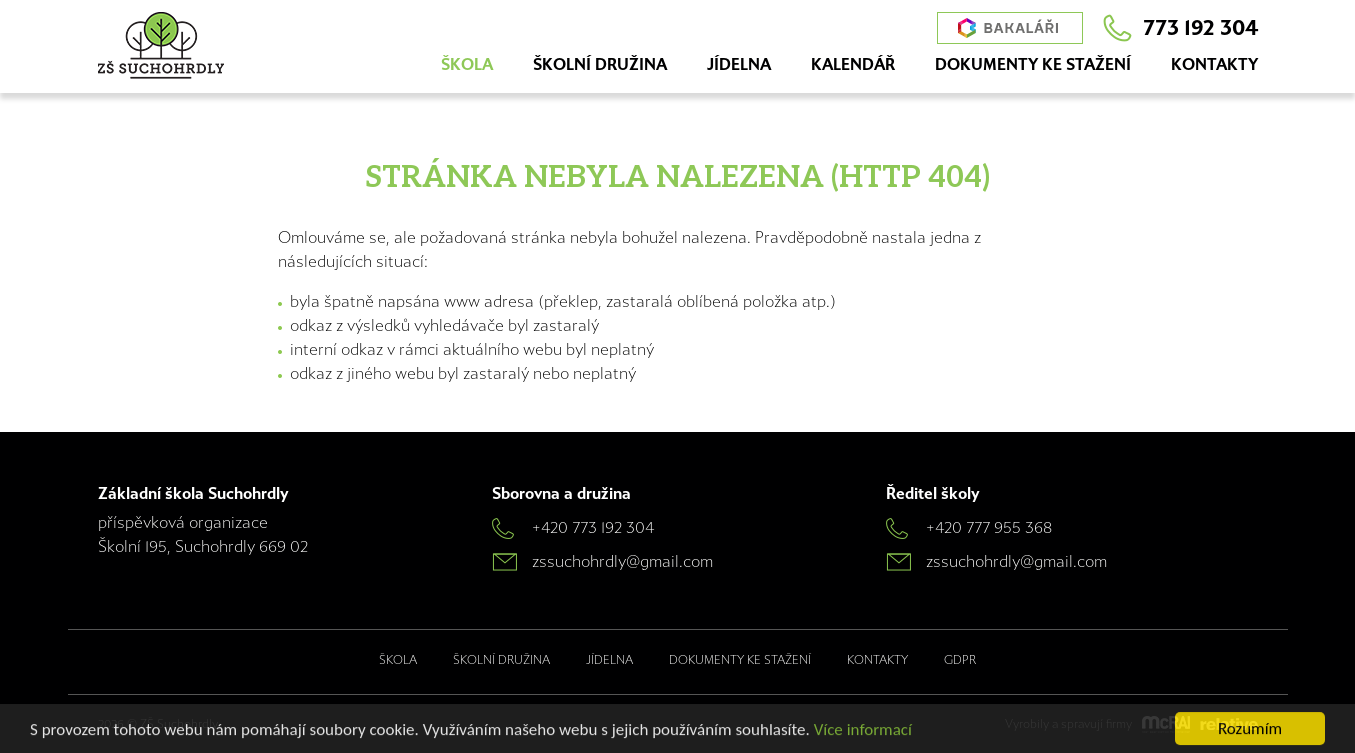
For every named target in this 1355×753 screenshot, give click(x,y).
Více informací (863, 729)
